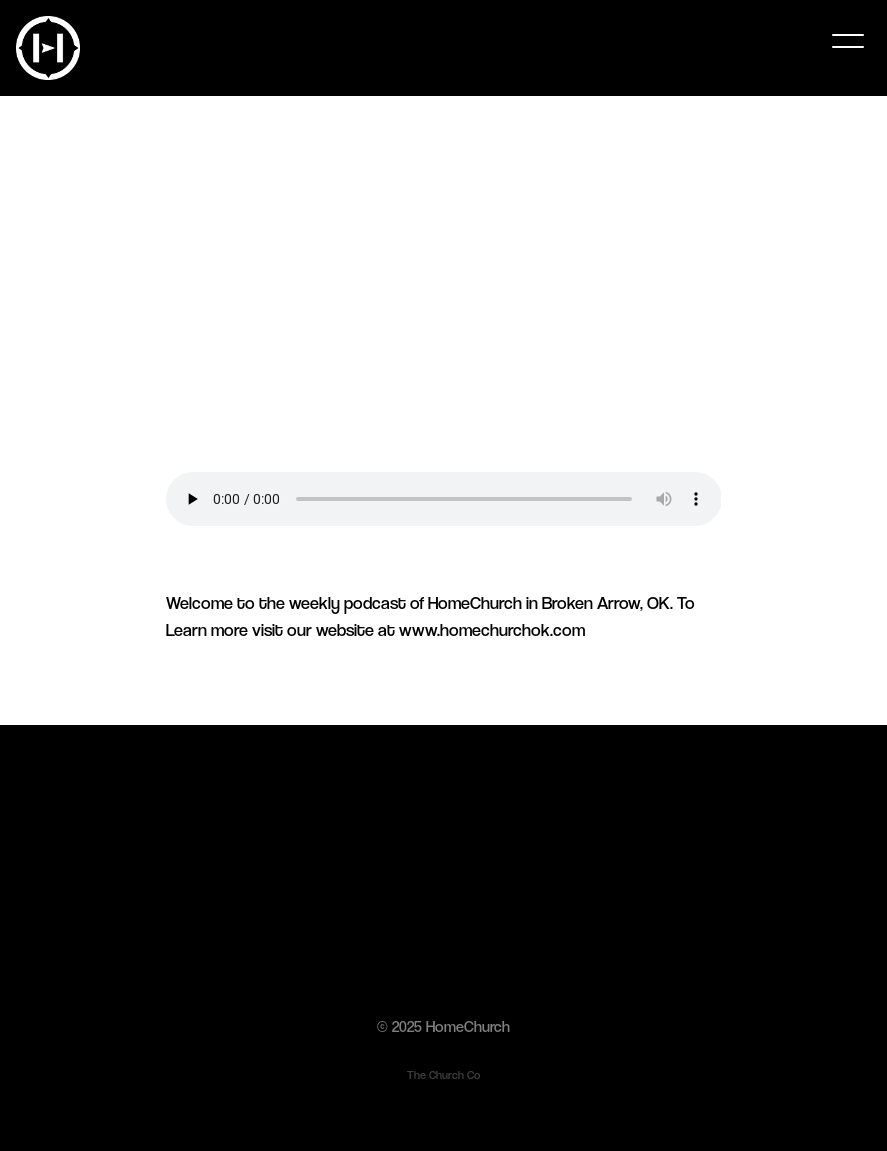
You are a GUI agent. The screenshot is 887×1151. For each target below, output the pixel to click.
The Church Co (443, 1075)
